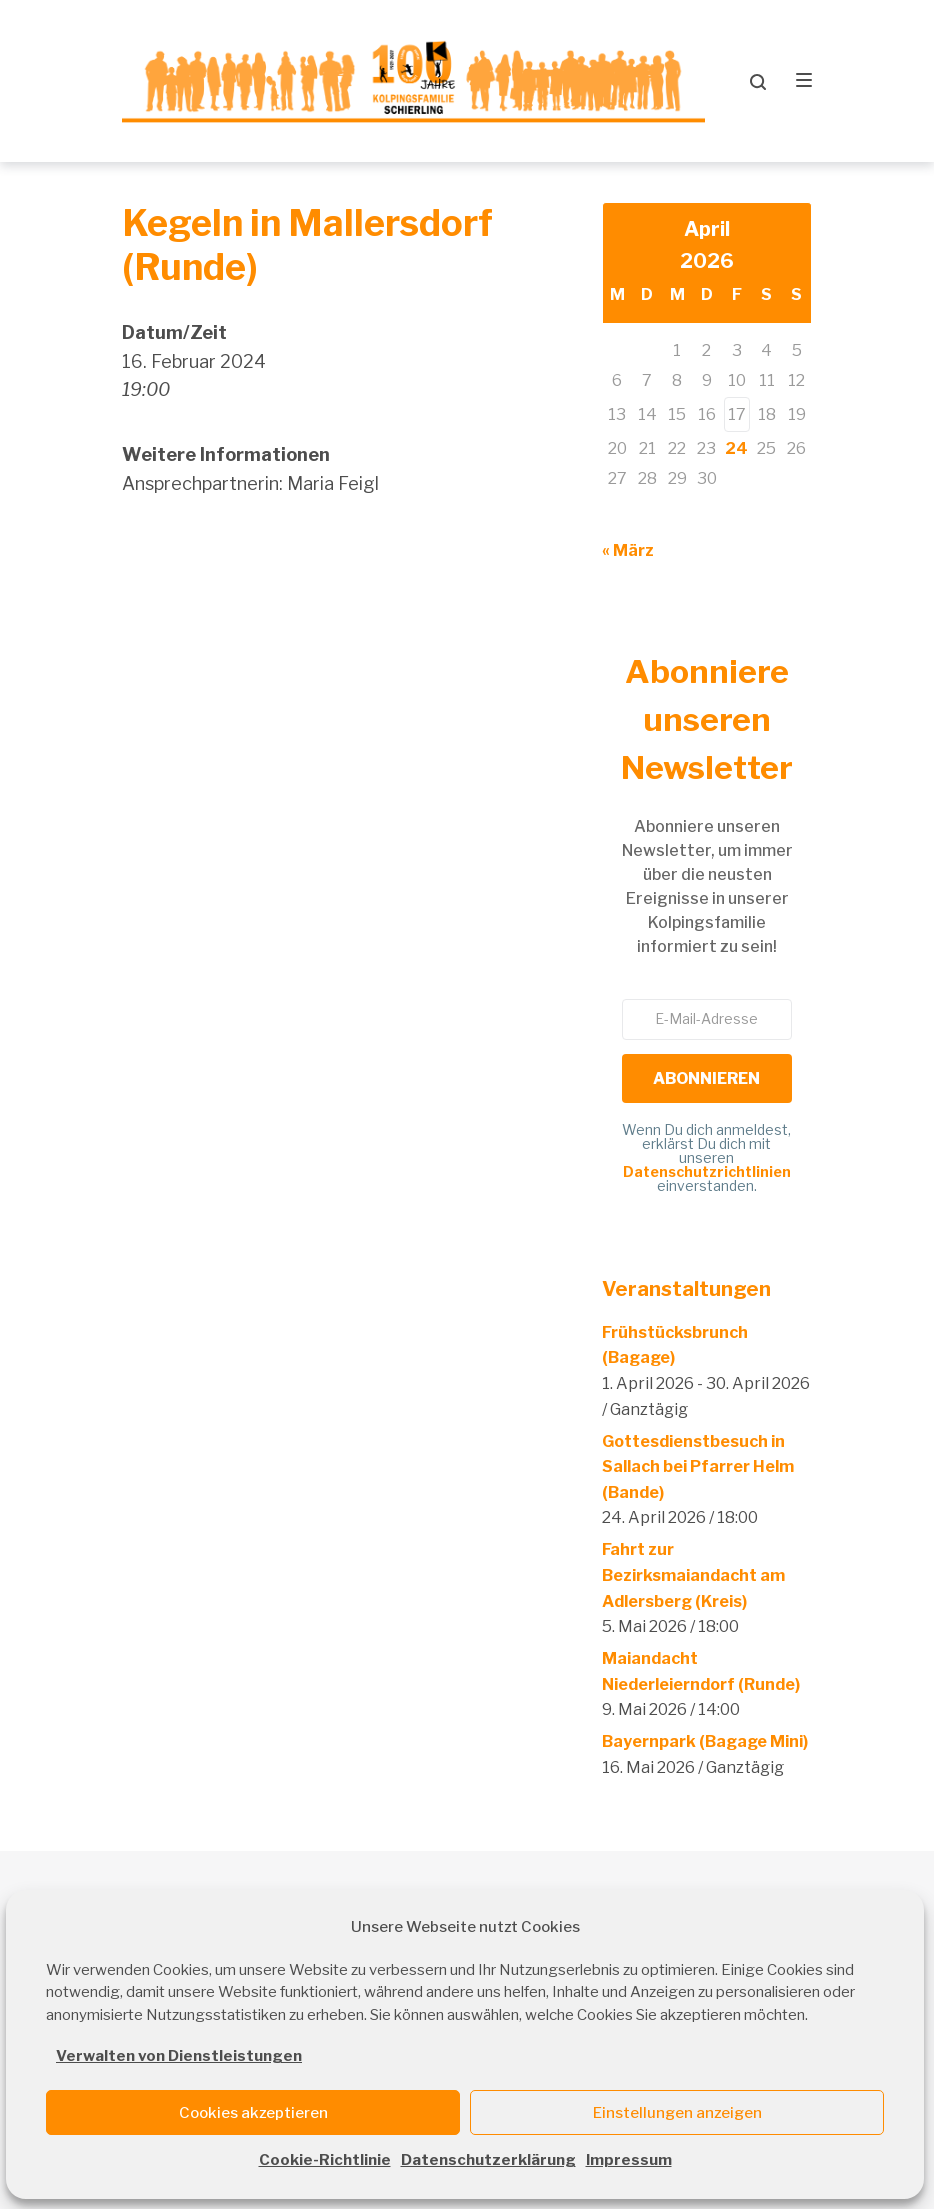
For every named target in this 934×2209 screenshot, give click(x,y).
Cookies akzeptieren (253, 2113)
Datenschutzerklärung (488, 2160)
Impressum (629, 2160)
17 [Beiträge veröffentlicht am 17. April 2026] (737, 414)
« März (628, 550)
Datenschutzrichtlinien (707, 1172)
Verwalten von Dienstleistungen (179, 2056)
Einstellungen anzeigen (677, 2113)
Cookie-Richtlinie (325, 2160)
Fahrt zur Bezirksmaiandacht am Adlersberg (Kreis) (693, 1576)
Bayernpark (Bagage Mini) (705, 1742)
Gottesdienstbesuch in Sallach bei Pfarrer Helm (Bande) (698, 1467)
